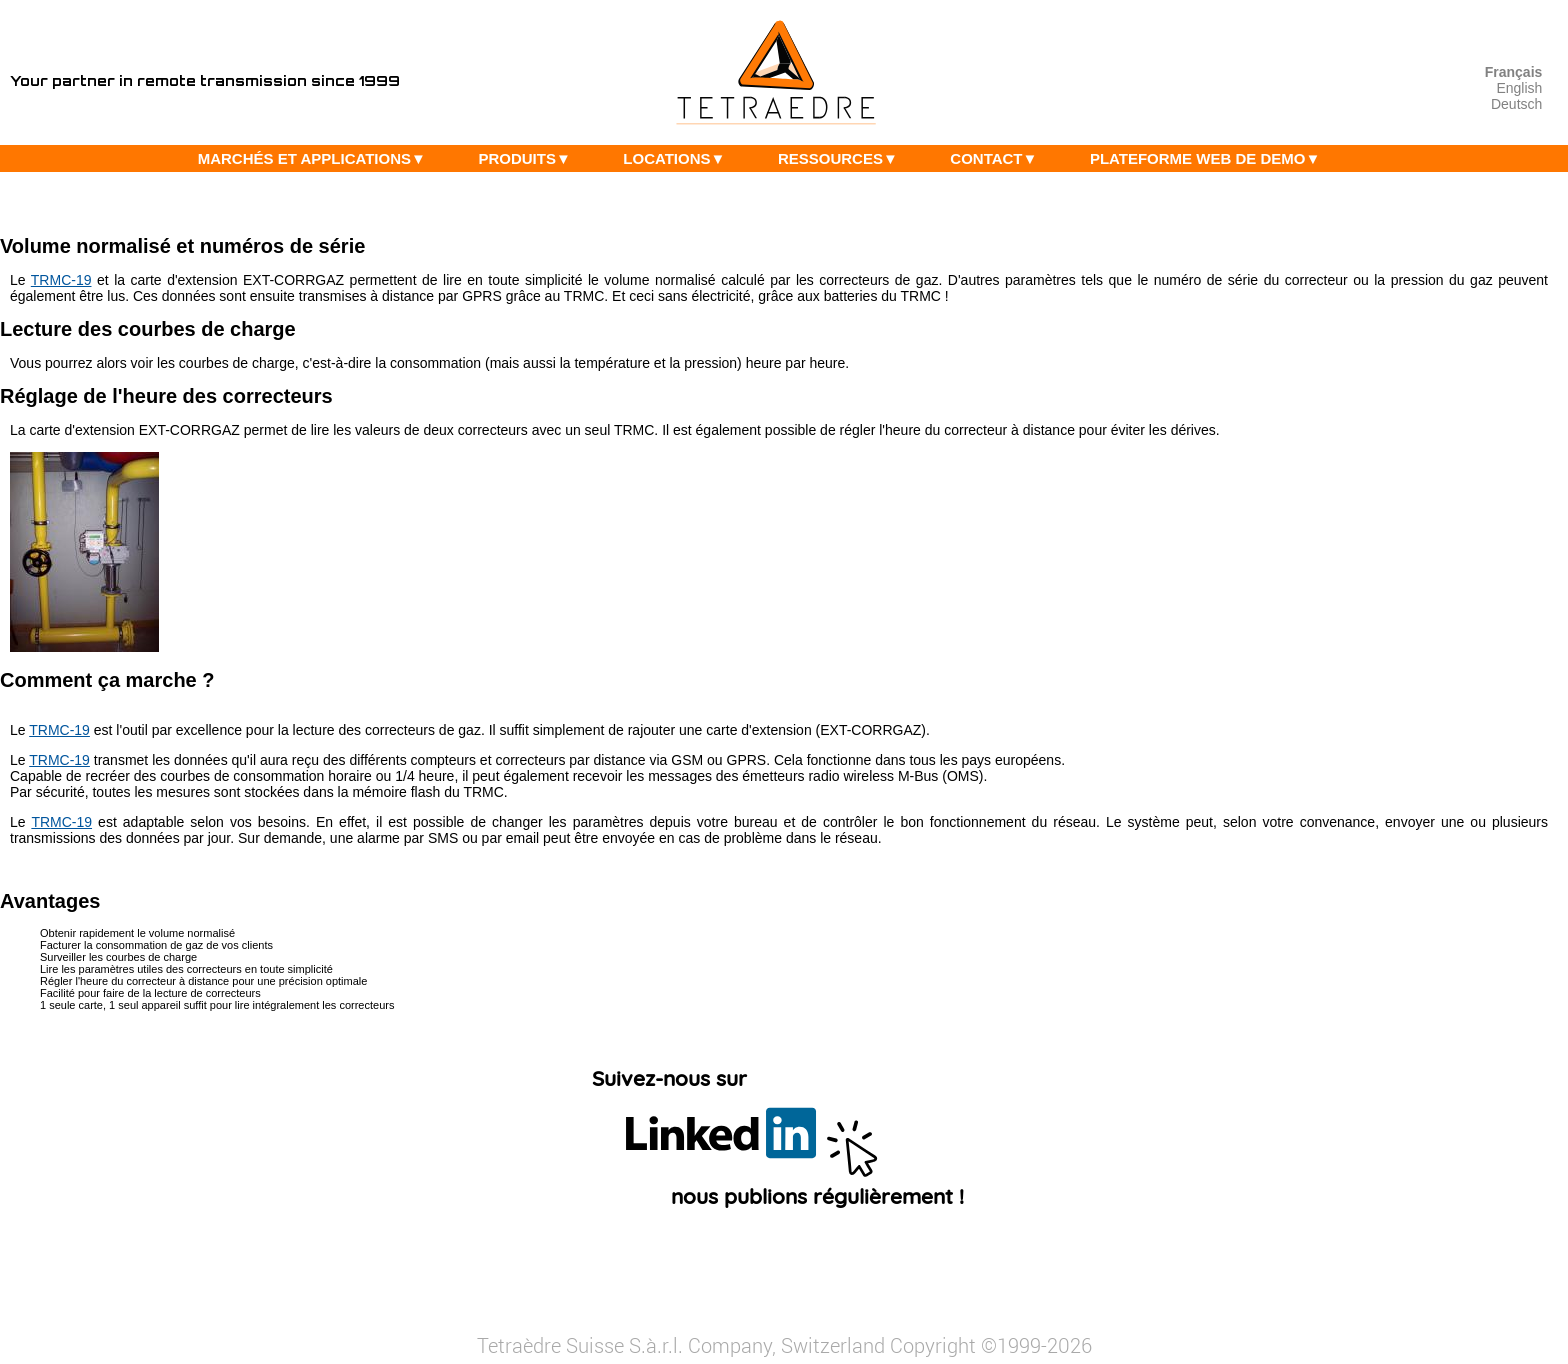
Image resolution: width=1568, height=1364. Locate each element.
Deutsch (1516, 104)
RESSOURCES (843, 158)
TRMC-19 (61, 280)
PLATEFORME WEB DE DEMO (1210, 158)
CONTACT (998, 158)
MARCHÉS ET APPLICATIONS (317, 158)
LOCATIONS (679, 158)
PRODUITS (529, 158)
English (1519, 88)
